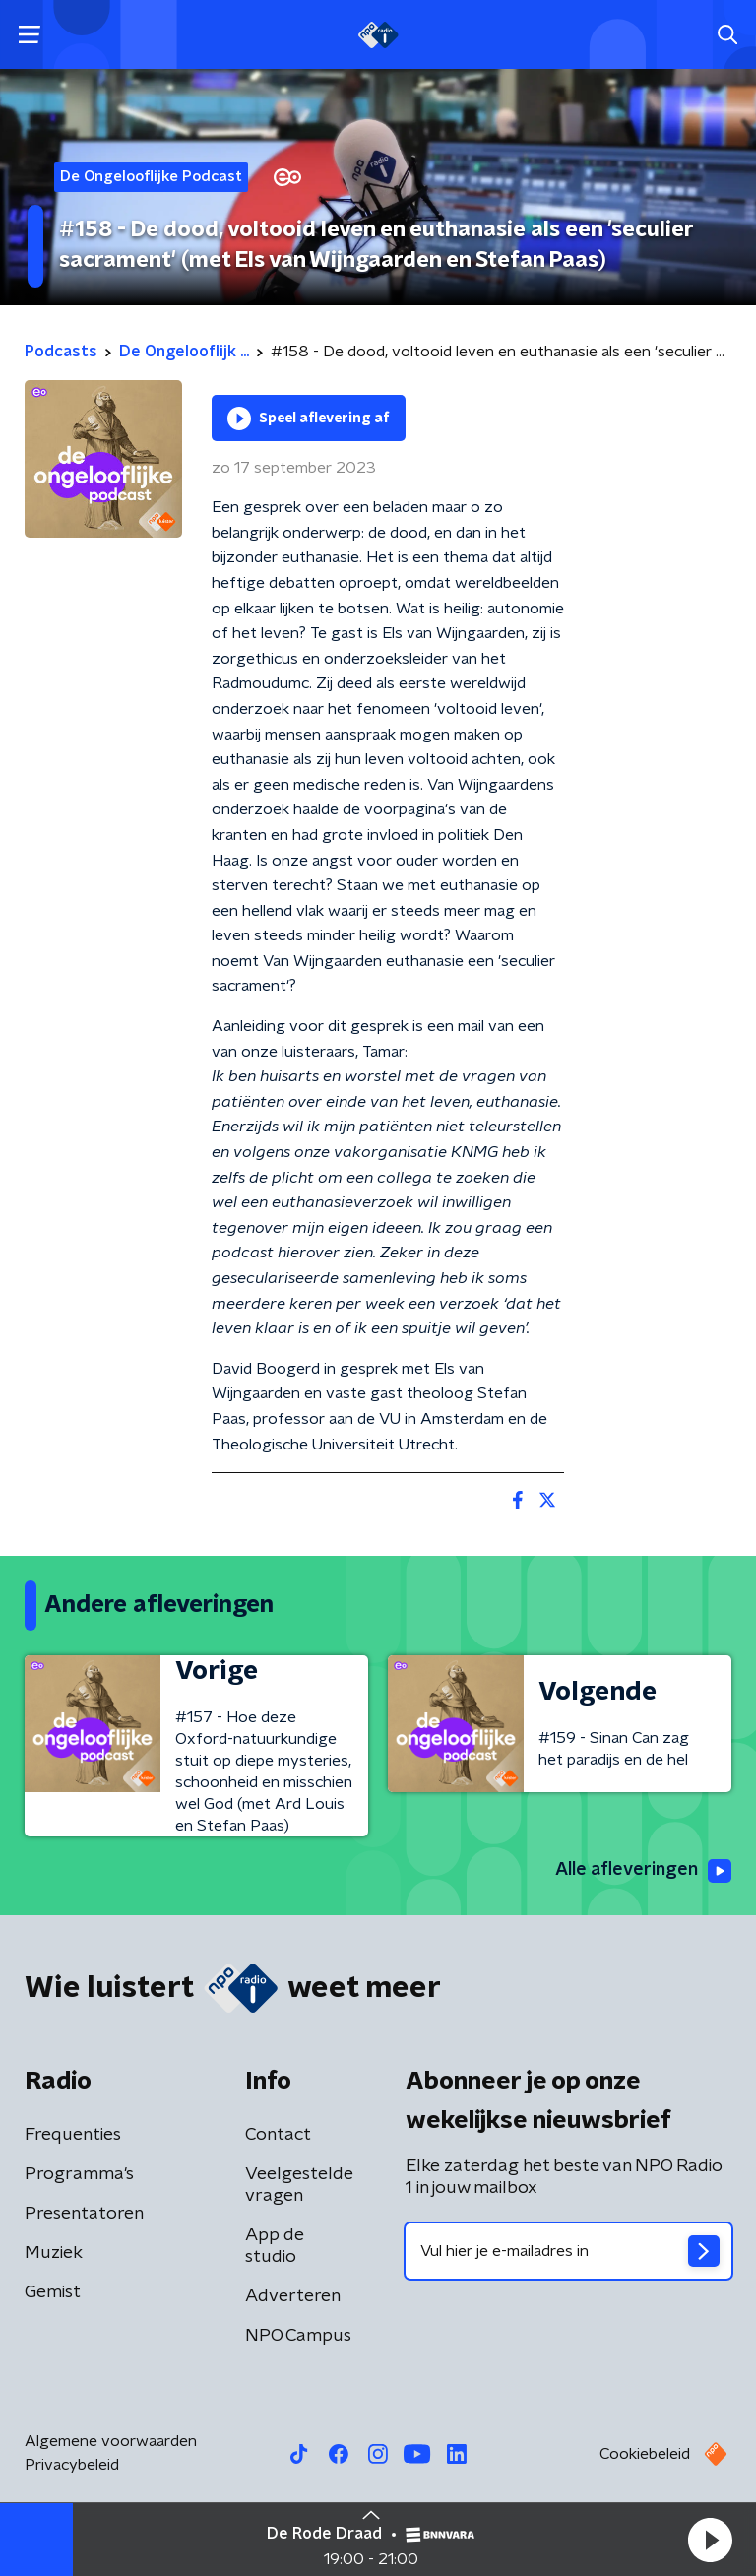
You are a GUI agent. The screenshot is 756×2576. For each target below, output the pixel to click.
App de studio (274, 2246)
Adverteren (293, 2296)
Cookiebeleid (644, 2454)
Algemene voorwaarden (111, 2441)
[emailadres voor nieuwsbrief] (568, 2251)
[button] (709, 2539)
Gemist (53, 2292)
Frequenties (73, 2135)
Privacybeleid (72, 2465)
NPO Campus (298, 2336)
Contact (278, 2135)
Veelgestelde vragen (299, 2185)
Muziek (54, 2253)
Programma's (79, 2174)
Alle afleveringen (643, 1871)
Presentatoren (84, 2213)
